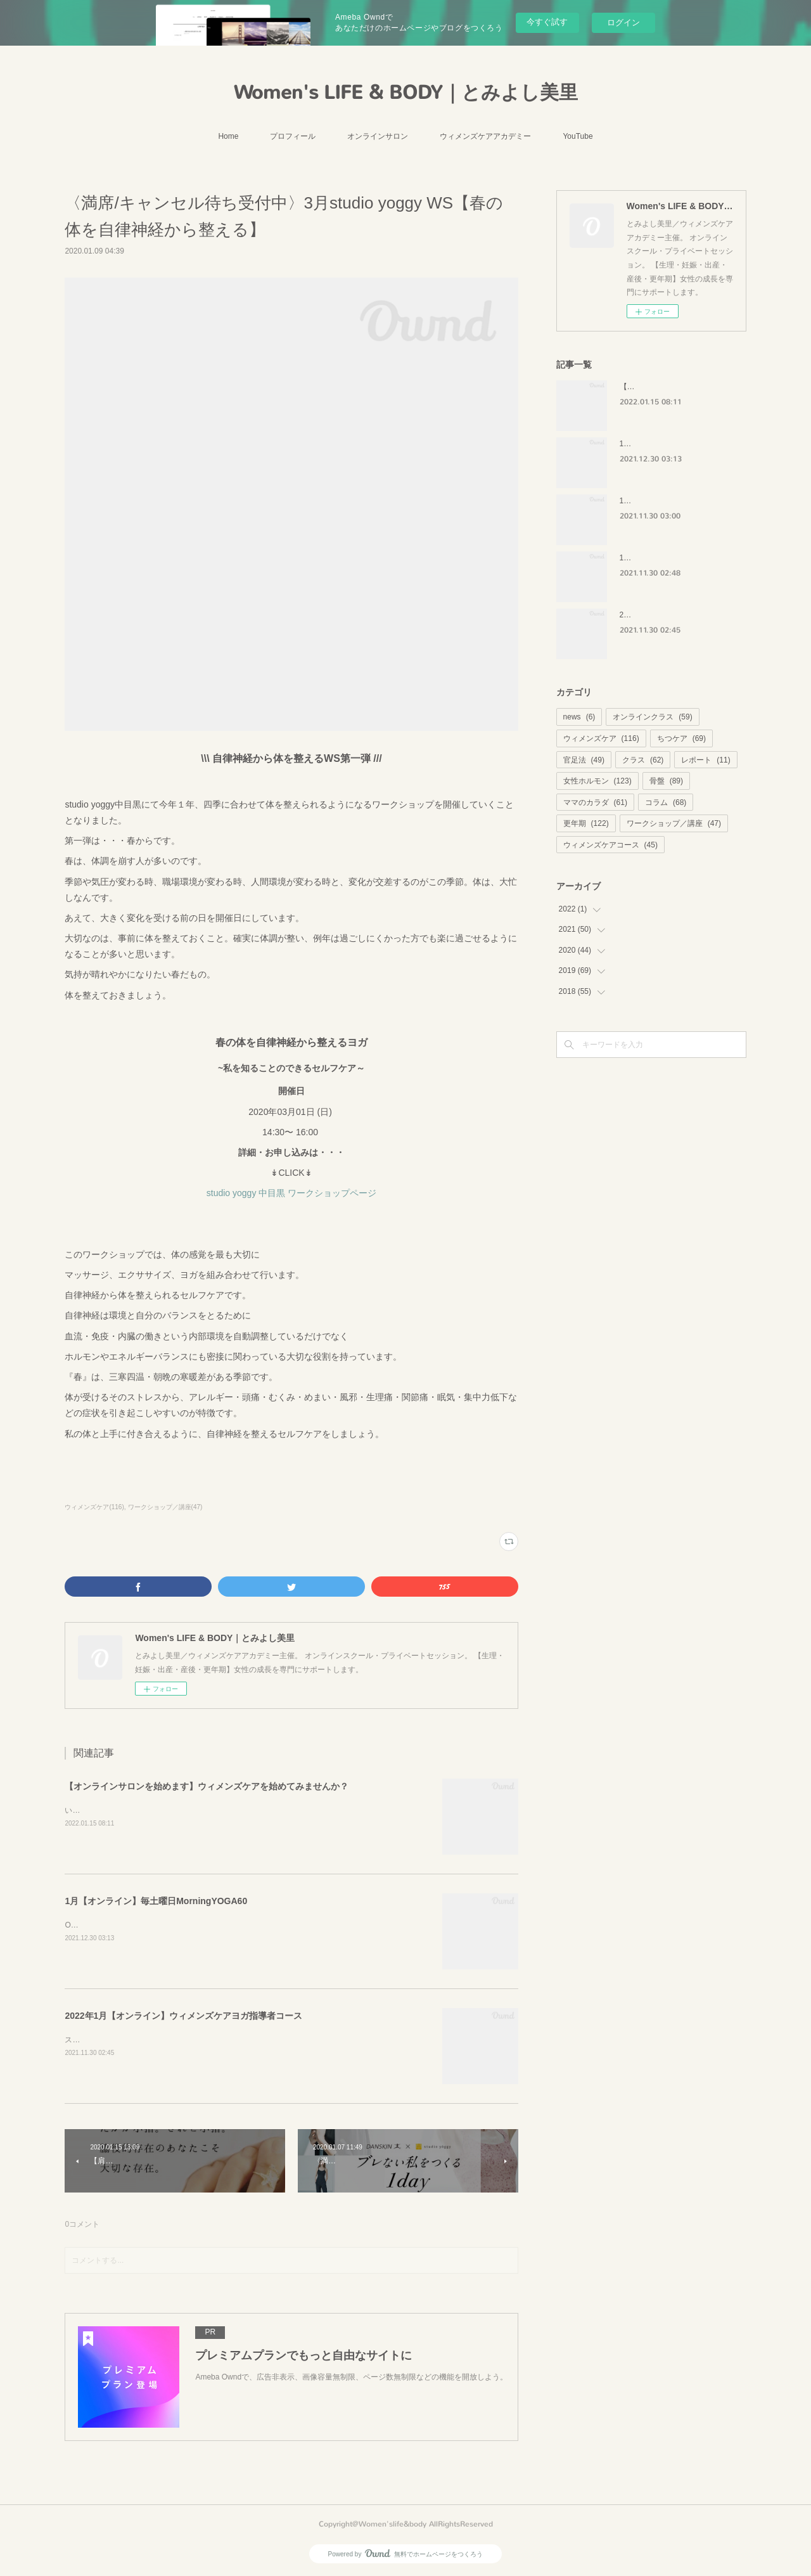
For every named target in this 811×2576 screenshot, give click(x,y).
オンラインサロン (377, 136)
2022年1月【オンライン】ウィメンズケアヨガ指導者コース (183, 2016)
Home (228, 136)
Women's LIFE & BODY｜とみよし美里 (406, 92)
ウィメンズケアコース (610, 844)
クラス (642, 760)
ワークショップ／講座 (674, 823)
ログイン (623, 22)
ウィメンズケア (601, 738)
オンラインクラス (652, 716)
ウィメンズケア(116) (94, 1507)
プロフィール (293, 136)
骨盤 (666, 780)
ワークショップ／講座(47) (165, 1507)
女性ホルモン (597, 780)
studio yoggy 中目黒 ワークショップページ (291, 1193)
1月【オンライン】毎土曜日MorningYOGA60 (156, 1901)
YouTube (577, 136)
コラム (665, 802)
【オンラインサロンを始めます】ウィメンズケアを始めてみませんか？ (206, 1786)
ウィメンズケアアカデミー (485, 136)
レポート (705, 760)
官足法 (583, 760)
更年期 (586, 823)
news (579, 716)
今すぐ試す (547, 22)
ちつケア (681, 738)
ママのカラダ (595, 802)
